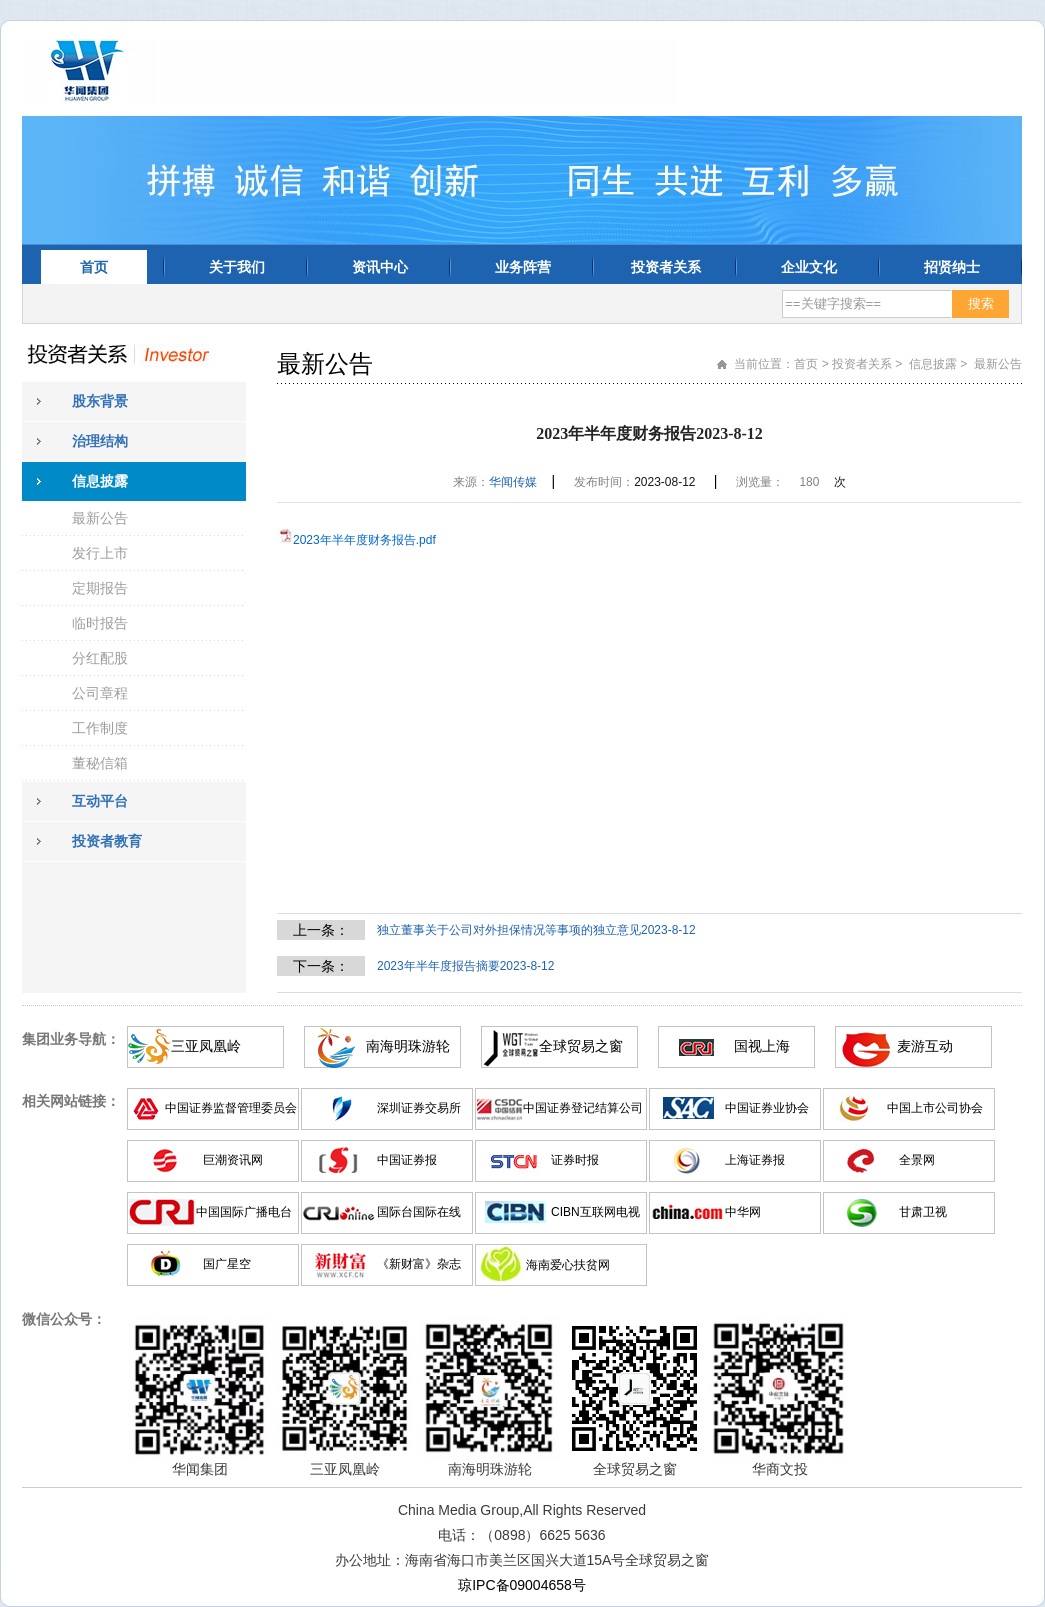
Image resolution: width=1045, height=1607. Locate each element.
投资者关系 (666, 267)
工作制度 (100, 728)
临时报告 (100, 623)
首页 (94, 267)
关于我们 (237, 267)
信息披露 (100, 481)
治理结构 (100, 441)
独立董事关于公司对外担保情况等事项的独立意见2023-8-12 (536, 930)
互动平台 (100, 801)
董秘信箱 (100, 763)
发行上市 (100, 553)
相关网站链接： (71, 1101)
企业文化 (809, 267)
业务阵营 (523, 267)
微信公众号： (64, 1319)
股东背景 (100, 401)
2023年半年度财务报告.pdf (364, 540)
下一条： (321, 966)
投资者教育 (107, 841)
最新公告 (100, 518)
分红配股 (100, 658)
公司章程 (100, 693)
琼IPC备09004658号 (522, 1585)
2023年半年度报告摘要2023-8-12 (465, 966)
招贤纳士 (952, 267)
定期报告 (100, 588)
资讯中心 (380, 267)
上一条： (321, 930)
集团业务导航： (71, 1039)
